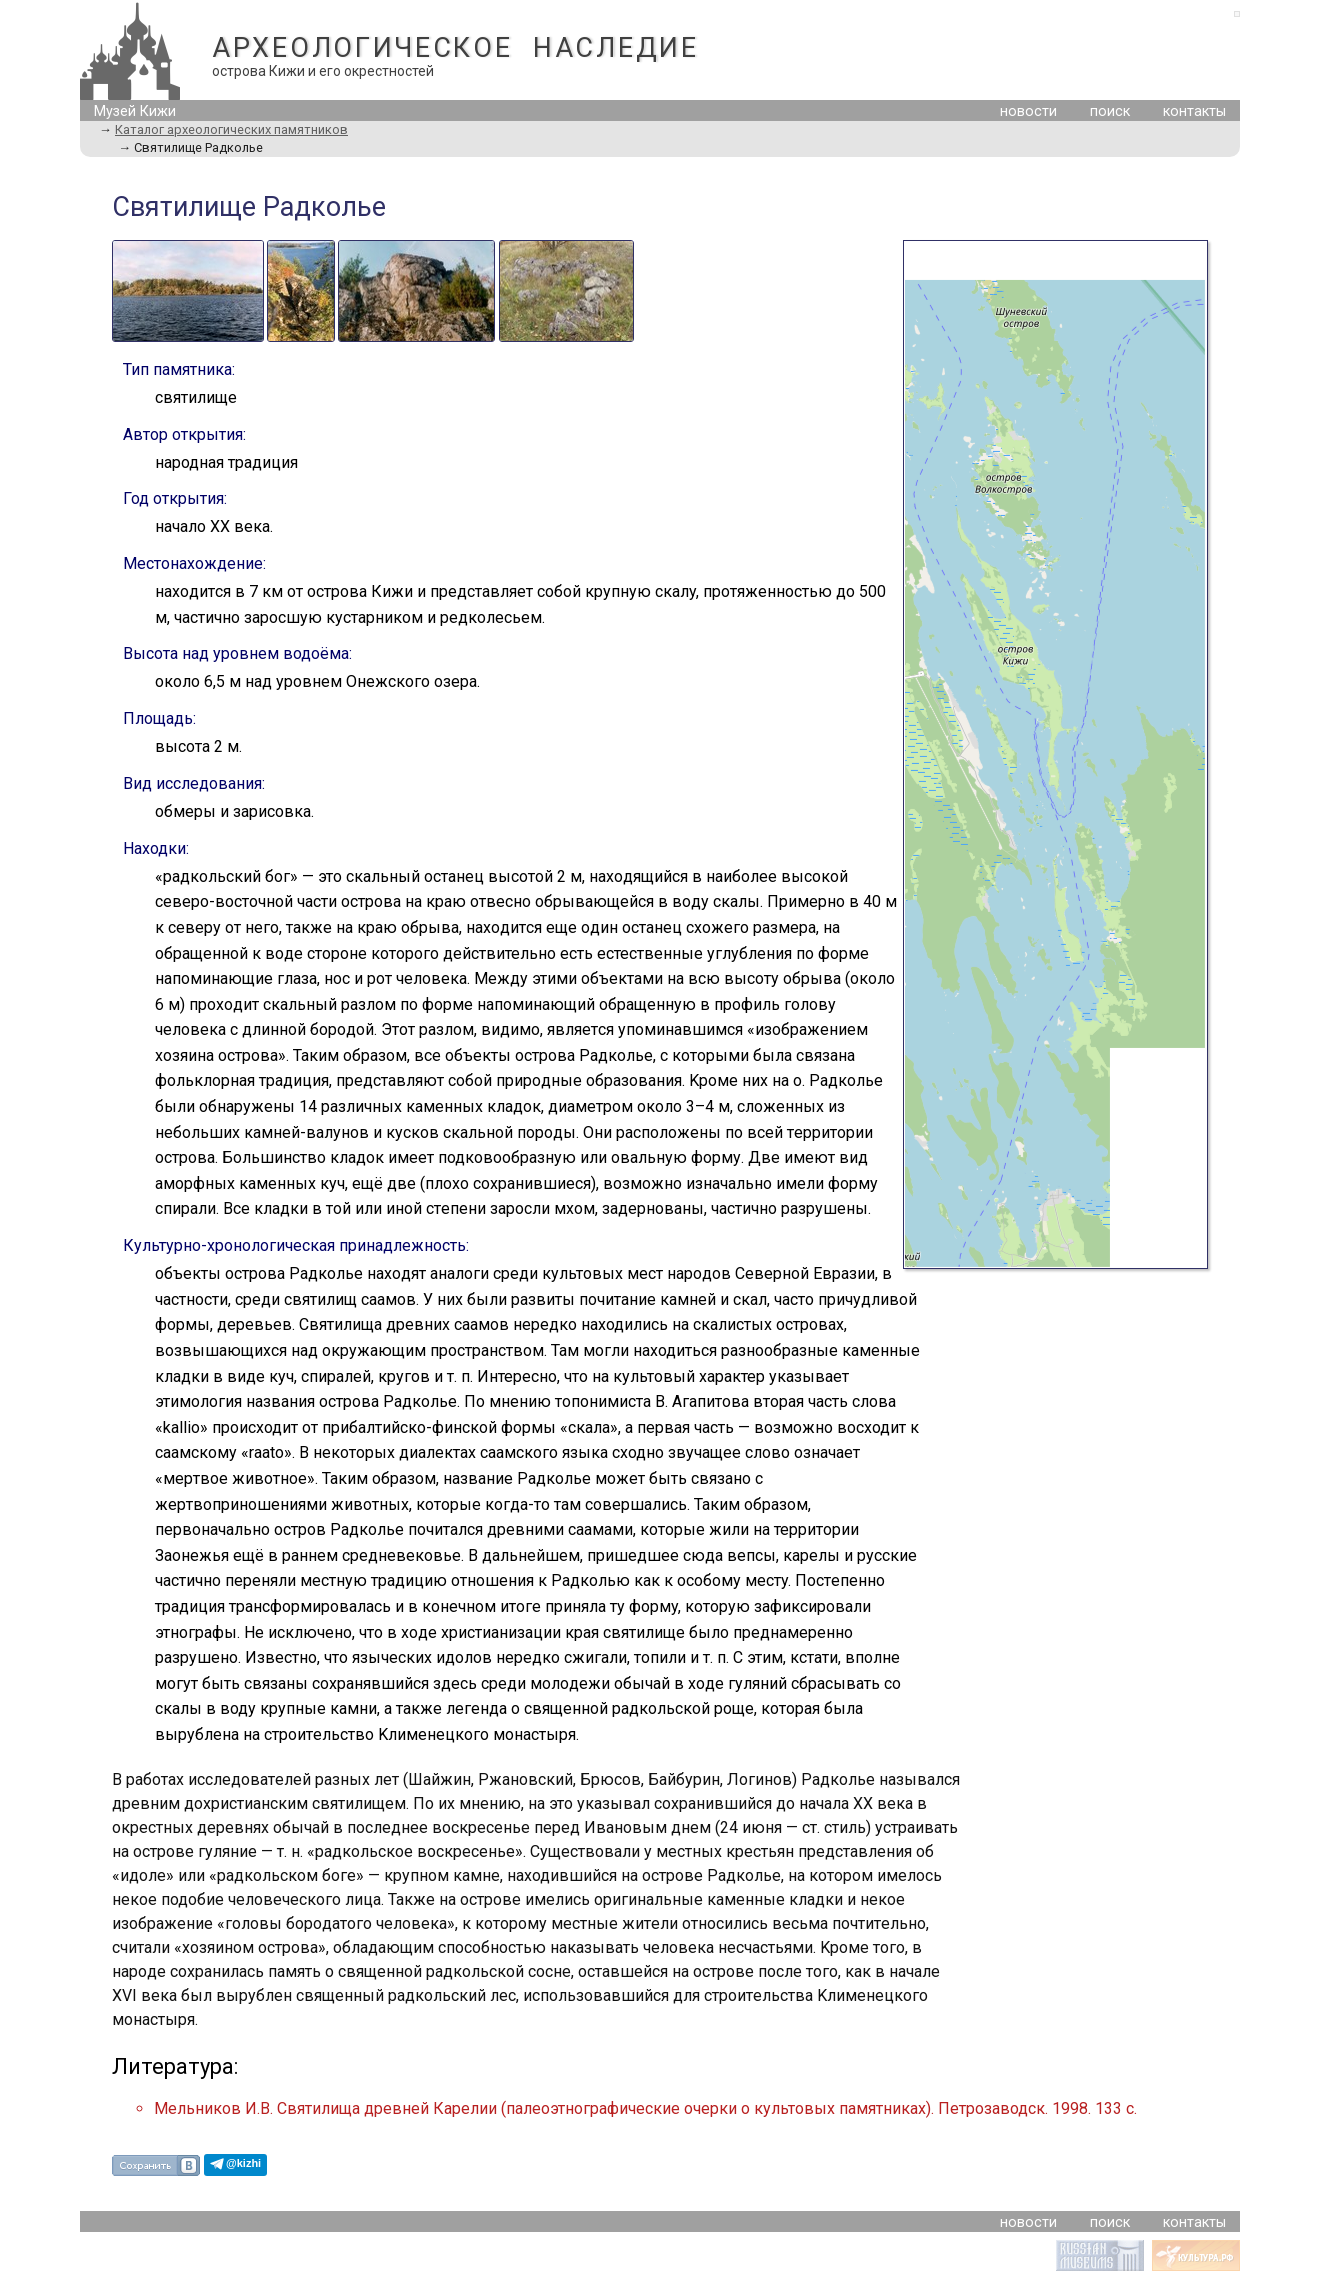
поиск (1110, 111)
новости (1028, 111)
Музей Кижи (135, 111)
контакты (1194, 111)
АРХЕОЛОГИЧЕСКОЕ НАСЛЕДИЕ (455, 48)
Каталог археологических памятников (231, 129)
